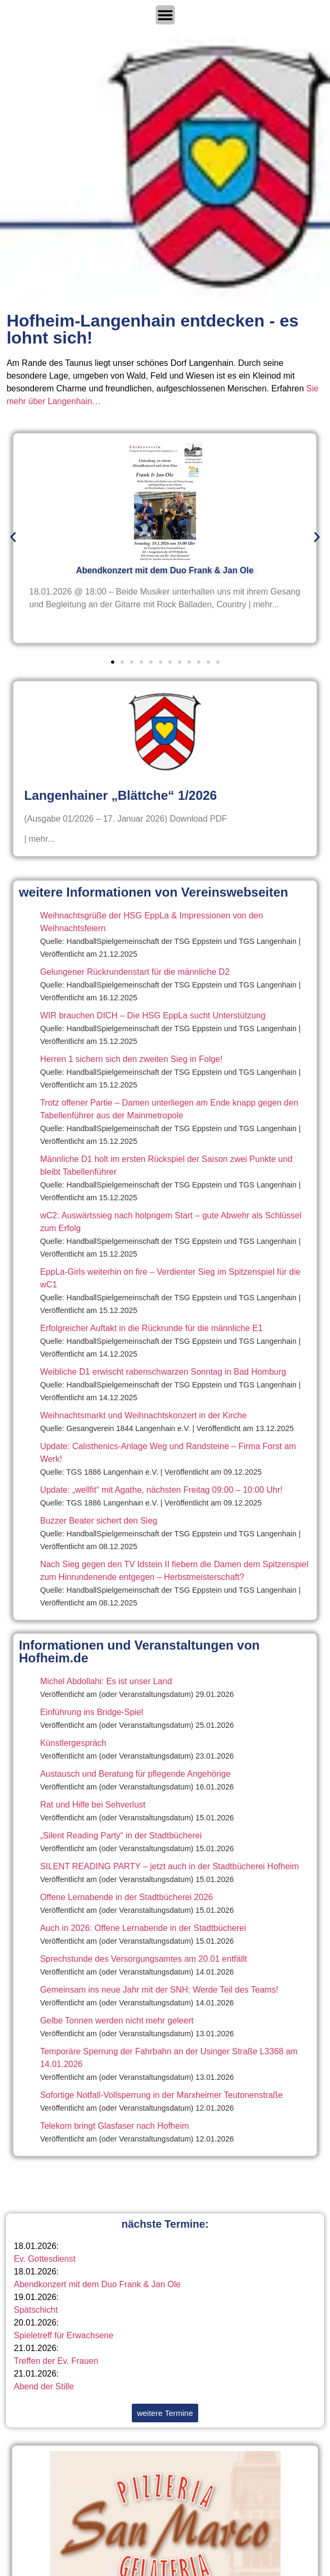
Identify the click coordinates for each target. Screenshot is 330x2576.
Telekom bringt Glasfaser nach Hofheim (114, 2125)
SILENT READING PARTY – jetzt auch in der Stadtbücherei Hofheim (169, 1866)
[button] (13, 536)
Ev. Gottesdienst (44, 2258)
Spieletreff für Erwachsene (63, 2335)
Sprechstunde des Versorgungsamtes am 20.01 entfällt (143, 1958)
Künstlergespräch (73, 1742)
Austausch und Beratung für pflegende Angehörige (135, 1773)
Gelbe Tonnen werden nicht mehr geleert (116, 2020)
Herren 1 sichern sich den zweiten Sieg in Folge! (131, 1059)
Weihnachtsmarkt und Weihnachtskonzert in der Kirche (143, 1415)
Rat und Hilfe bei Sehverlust (92, 1804)
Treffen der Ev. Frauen (56, 2360)
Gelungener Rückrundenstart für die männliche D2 (135, 971)
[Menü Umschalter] (165, 14)
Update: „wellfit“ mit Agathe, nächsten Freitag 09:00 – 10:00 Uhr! (161, 1489)
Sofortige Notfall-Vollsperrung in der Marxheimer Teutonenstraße (161, 2095)
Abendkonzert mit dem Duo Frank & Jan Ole (97, 2284)
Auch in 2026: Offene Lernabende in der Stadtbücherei (143, 1928)
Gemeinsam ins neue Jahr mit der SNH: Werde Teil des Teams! (159, 1989)
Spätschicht (36, 2309)
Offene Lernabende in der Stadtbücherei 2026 (126, 1897)
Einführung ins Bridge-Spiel (91, 1712)
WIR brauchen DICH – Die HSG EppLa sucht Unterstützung (152, 1015)
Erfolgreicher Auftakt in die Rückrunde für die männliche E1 (151, 1328)
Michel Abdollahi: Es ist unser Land (106, 1681)
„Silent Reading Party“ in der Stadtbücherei (120, 1835)
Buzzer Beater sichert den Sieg (98, 1520)
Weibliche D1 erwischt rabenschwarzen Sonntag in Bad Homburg (163, 1371)
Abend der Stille (44, 2386)
